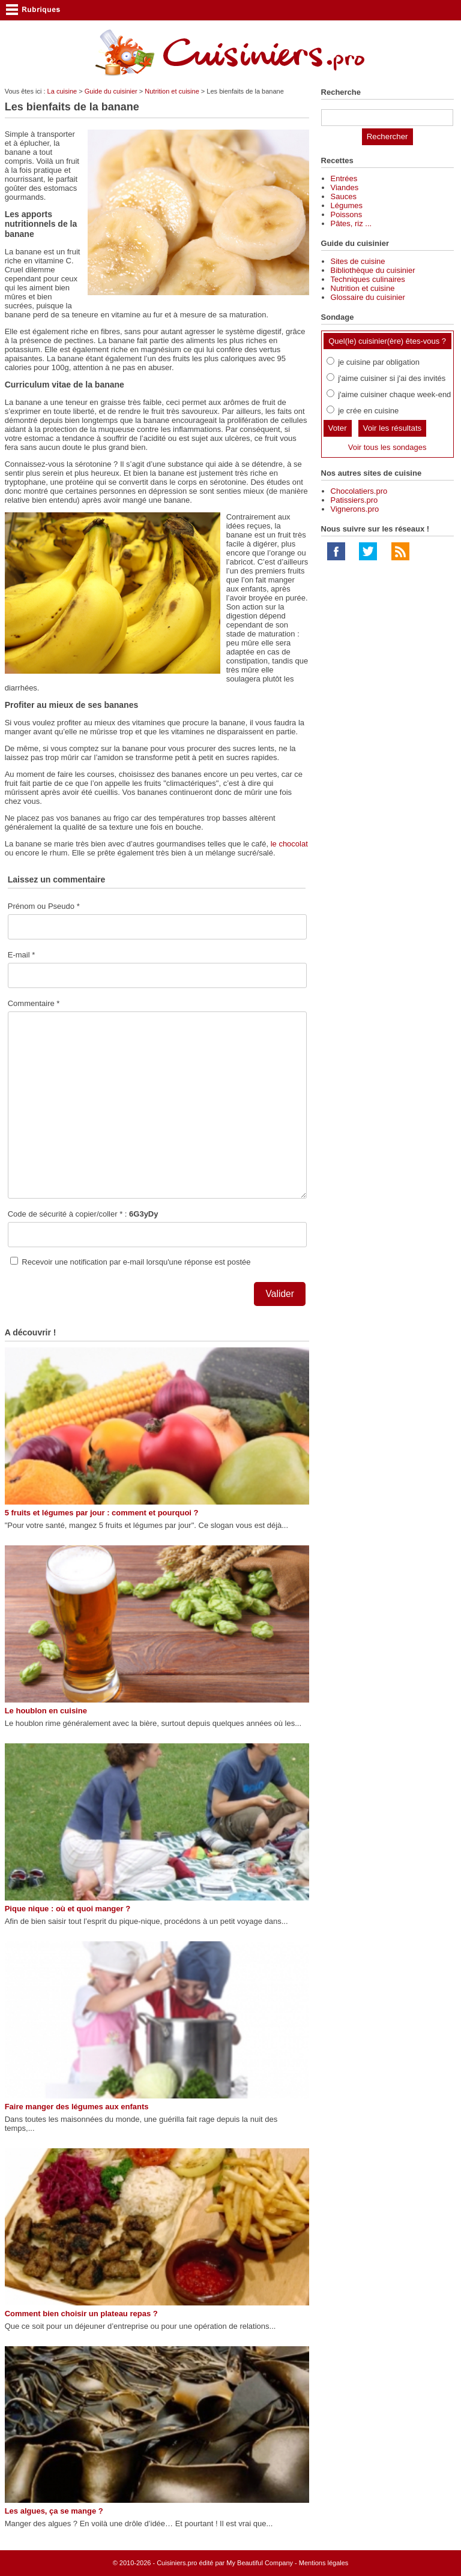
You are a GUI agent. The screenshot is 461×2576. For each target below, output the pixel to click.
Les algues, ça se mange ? (54, 2510)
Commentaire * (34, 1003)
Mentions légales (324, 2562)
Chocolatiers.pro (359, 491)
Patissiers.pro (354, 500)
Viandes (345, 187)
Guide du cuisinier (111, 91)
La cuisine (62, 91)
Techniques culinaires (368, 279)
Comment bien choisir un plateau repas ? (81, 2313)
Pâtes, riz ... (351, 223)
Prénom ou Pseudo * (44, 906)
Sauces (344, 196)
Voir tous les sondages (387, 447)
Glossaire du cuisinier (368, 297)
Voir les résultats (392, 428)
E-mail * (21, 954)
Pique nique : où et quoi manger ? (67, 1908)
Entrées (344, 178)
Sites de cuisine (358, 261)
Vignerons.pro (355, 509)
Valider (280, 1294)
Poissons (347, 214)
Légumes (347, 205)
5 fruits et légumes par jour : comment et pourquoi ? (102, 1512)
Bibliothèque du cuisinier (373, 270)
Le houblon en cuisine (46, 1710)
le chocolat (289, 843)
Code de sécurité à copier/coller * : (83, 1213)
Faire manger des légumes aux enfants (77, 2106)
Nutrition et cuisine (172, 91)
